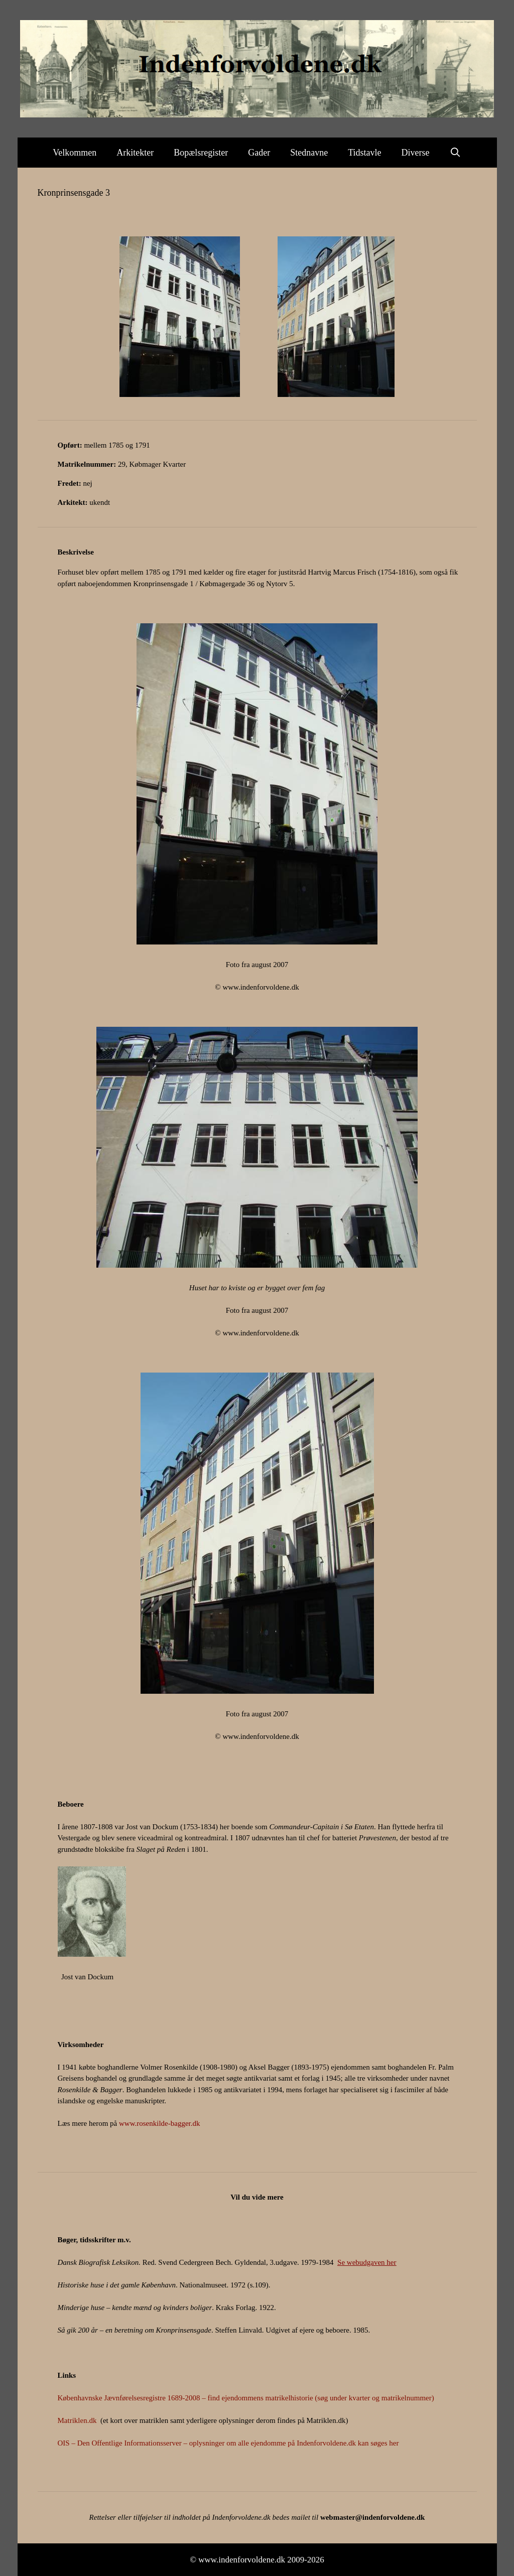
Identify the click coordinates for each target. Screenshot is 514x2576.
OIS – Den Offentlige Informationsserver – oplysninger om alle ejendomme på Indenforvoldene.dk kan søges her (228, 2443)
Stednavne (309, 153)
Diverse (416, 153)
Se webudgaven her (366, 2262)
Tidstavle (364, 153)
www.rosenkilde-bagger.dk (159, 2123)
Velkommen (74, 153)
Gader (259, 153)
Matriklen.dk (77, 2420)
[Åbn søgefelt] (455, 153)
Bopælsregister (201, 153)
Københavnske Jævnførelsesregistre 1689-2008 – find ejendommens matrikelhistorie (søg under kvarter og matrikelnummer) (246, 2398)
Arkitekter (135, 153)
